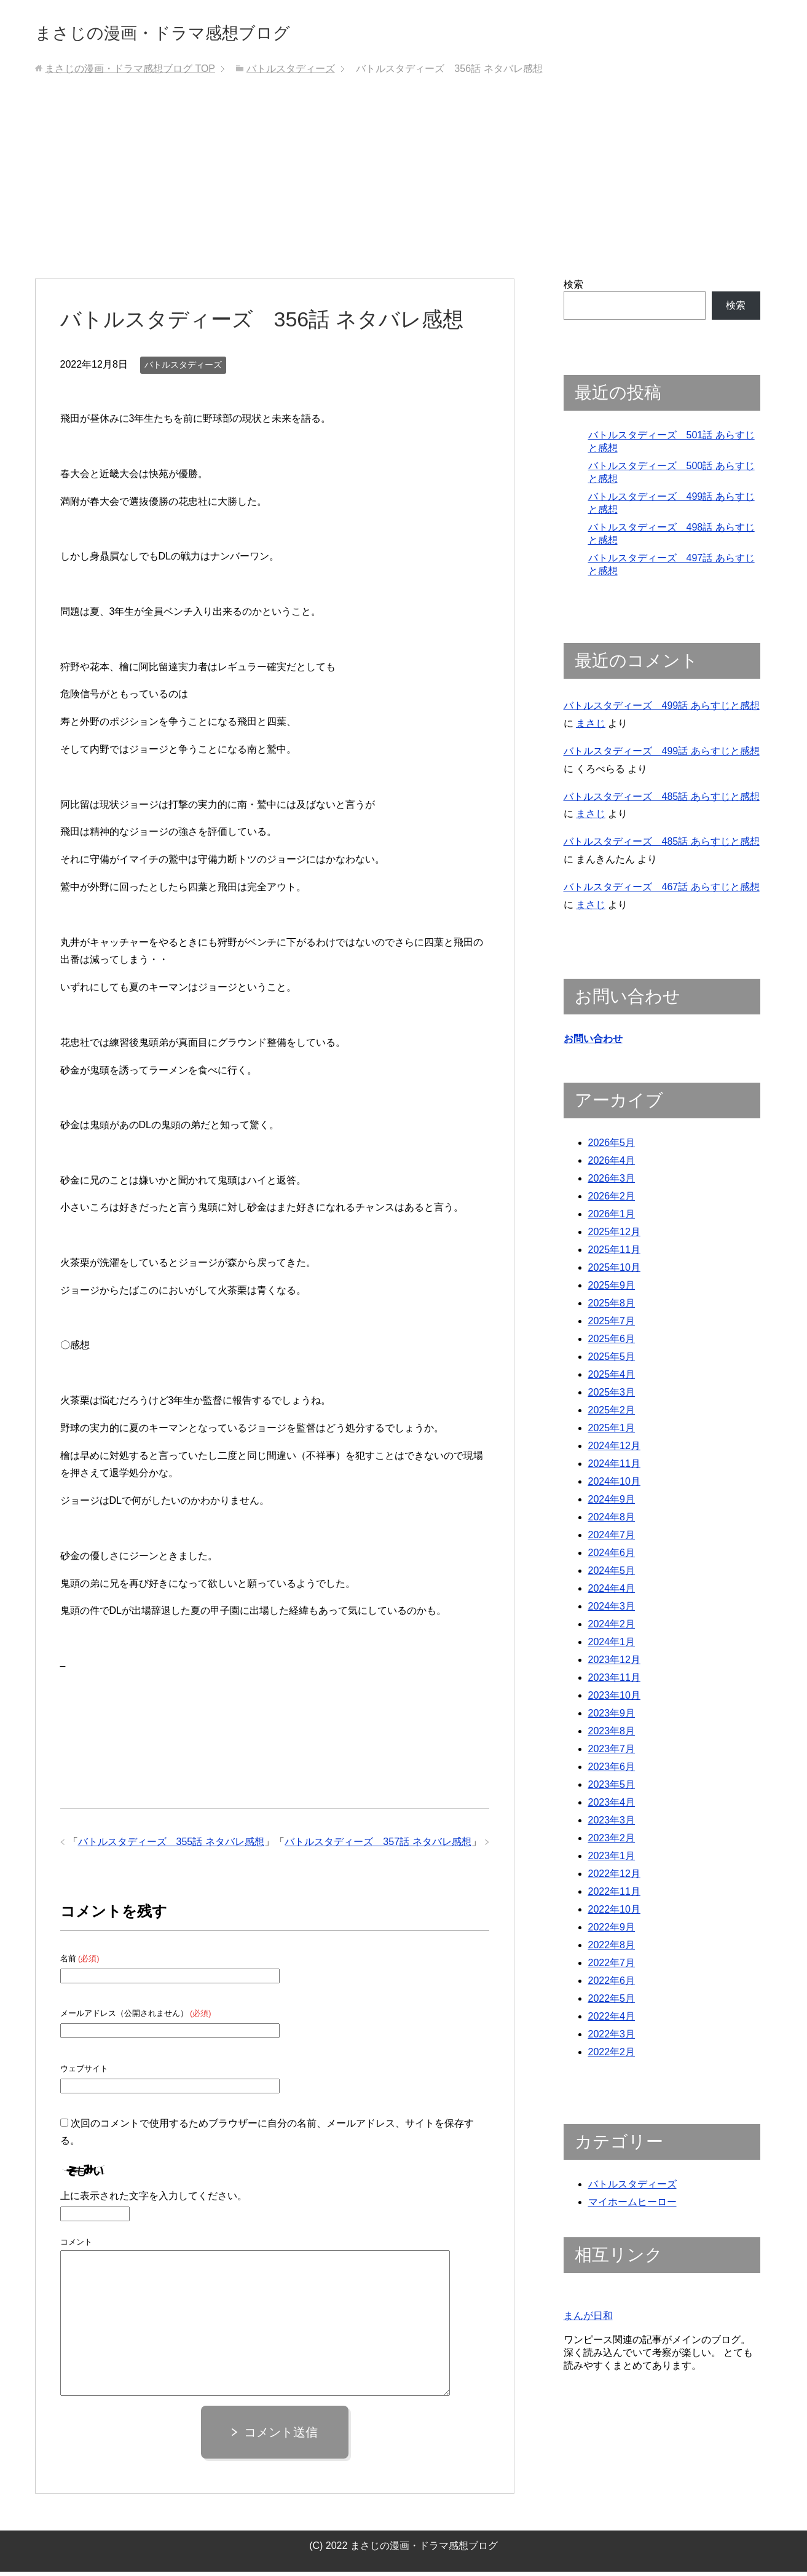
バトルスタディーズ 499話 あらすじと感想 (662, 710)
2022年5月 (612, 2004)
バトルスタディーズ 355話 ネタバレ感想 (171, 1846)
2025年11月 (614, 1255)
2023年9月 (612, 1718)
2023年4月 (612, 1808)
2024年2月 (612, 1629)
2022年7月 (612, 1968)
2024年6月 (612, 1558)
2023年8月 (612, 1736)
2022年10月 (614, 1915)
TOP (130, 73)
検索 (573, 288)
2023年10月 (614, 1701)
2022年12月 (614, 1879)
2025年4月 (612, 1380)
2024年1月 (612, 1647)
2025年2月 (612, 1415)
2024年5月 (612, 1576)
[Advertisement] (404, 191)
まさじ (590, 727)
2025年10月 (614, 1273)
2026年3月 (612, 1184)
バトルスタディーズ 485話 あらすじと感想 (662, 801)
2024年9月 (612, 1504)
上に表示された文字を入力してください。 (153, 2200)
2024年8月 (612, 1522)
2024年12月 (614, 1451)
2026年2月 (612, 1201)
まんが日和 (588, 2321)
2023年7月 (612, 1754)
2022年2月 (612, 2057)
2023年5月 (612, 1790)
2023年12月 (614, 1665)
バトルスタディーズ (183, 369)
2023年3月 (612, 1825)
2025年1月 (612, 1433)
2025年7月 (612, 1326)
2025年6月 (612, 1344)
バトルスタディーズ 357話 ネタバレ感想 (378, 1846)
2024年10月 (614, 1487)
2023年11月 (614, 1683)
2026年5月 (612, 1148)
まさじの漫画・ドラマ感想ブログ (204, 32)
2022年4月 (612, 2022)
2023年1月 (612, 1861)
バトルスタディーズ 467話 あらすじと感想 (662, 891)
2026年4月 (612, 1166)
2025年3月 (612, 1398)
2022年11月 (614, 1897)
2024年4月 (612, 1594)
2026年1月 (612, 1219)
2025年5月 (612, 1362)
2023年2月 (612, 1843)
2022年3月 (612, 2039)
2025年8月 (612, 1308)
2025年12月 (614, 1237)
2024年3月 (612, 1611)
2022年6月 (612, 1986)
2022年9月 (612, 1932)
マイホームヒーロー (632, 2207)
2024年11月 (614, 1469)
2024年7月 (612, 1540)
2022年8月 (612, 1950)
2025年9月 (612, 1291)
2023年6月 (612, 1772)
